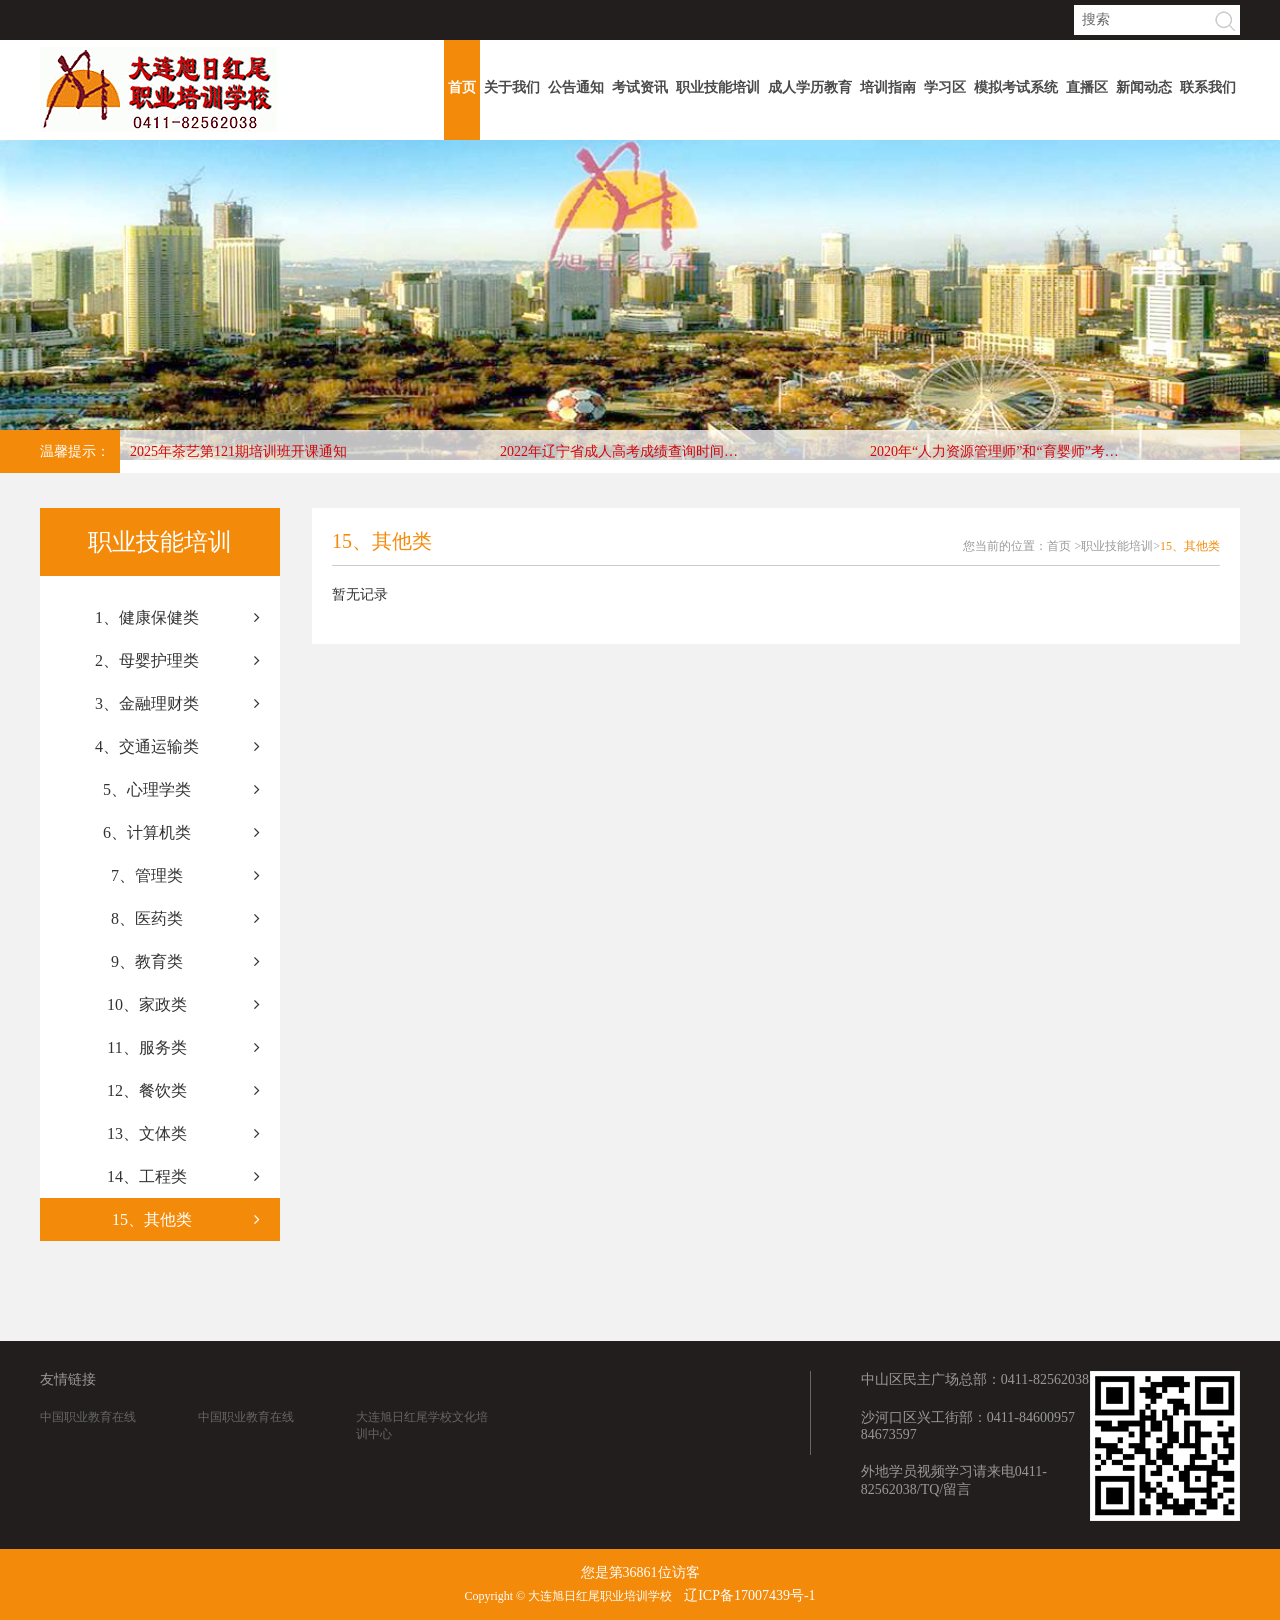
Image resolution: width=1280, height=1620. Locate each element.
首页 (462, 87)
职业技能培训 (718, 87)
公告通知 (576, 87)
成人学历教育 (810, 87)
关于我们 (512, 87)
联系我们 (1208, 87)
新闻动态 (1144, 87)
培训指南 (888, 87)
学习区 (945, 87)
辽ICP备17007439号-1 (749, 1595)
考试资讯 (640, 87)
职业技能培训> (1120, 546)
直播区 (1087, 87)
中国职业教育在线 (88, 1456)
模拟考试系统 (1016, 87)
